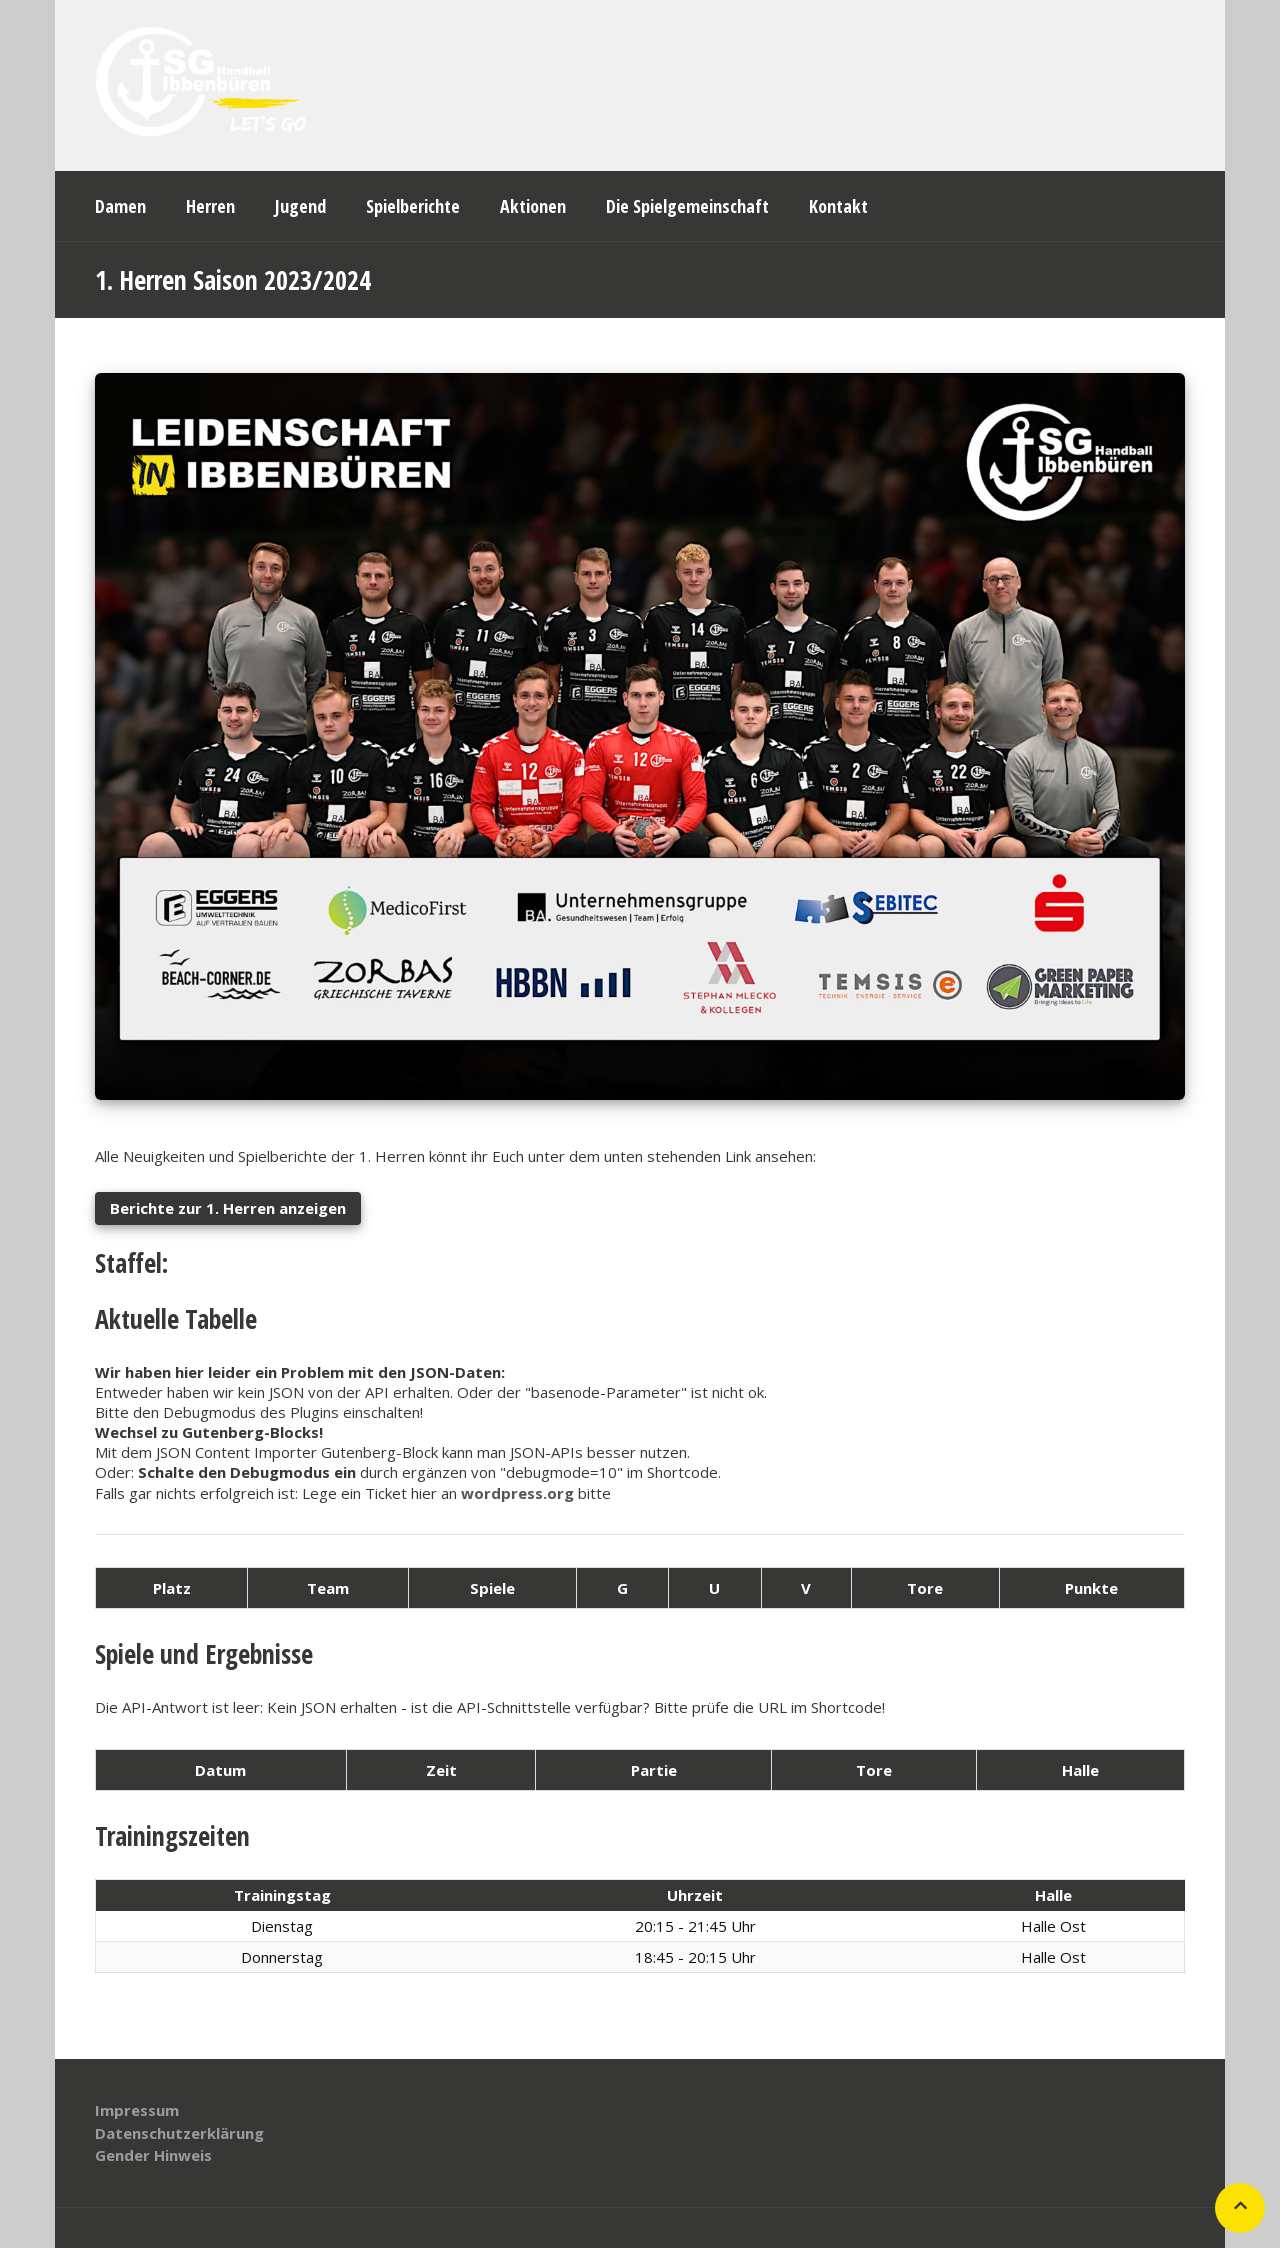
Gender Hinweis (153, 2155)
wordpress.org (517, 1493)
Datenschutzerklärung (179, 2133)
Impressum (137, 2110)
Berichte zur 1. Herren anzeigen (228, 1208)
